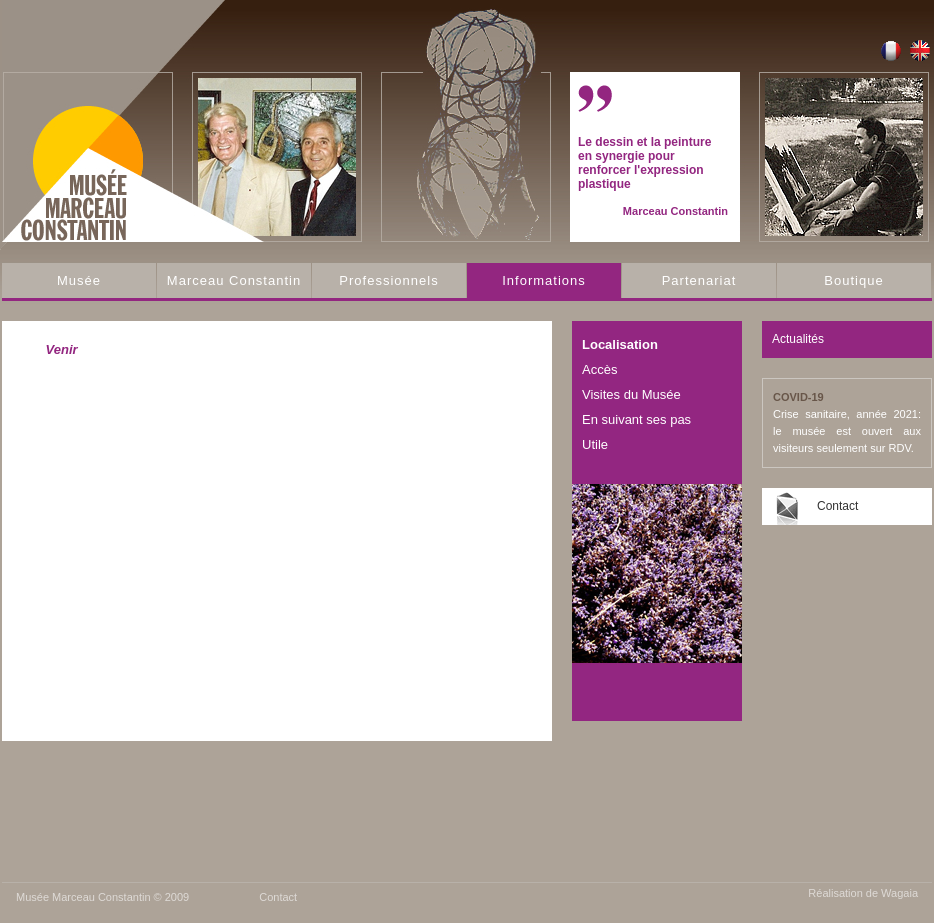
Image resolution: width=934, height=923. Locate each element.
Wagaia (899, 893)
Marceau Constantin (234, 280)
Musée (79, 280)
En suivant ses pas (636, 419)
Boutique (853, 280)
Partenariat (699, 280)
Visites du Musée (631, 394)
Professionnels (388, 280)
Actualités (798, 339)
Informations (544, 280)
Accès (599, 369)
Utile (595, 444)
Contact (837, 506)
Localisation (620, 344)
